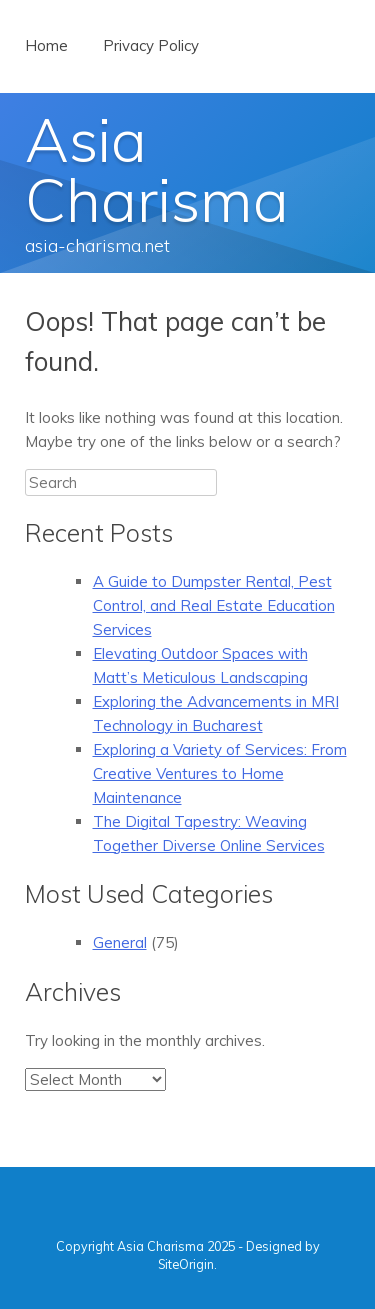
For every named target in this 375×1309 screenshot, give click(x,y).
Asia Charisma (157, 169)
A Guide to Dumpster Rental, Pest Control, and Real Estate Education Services (214, 605)
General (120, 942)
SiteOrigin (186, 1264)
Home (46, 45)
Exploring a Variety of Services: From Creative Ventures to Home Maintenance (220, 773)
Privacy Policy (151, 45)
